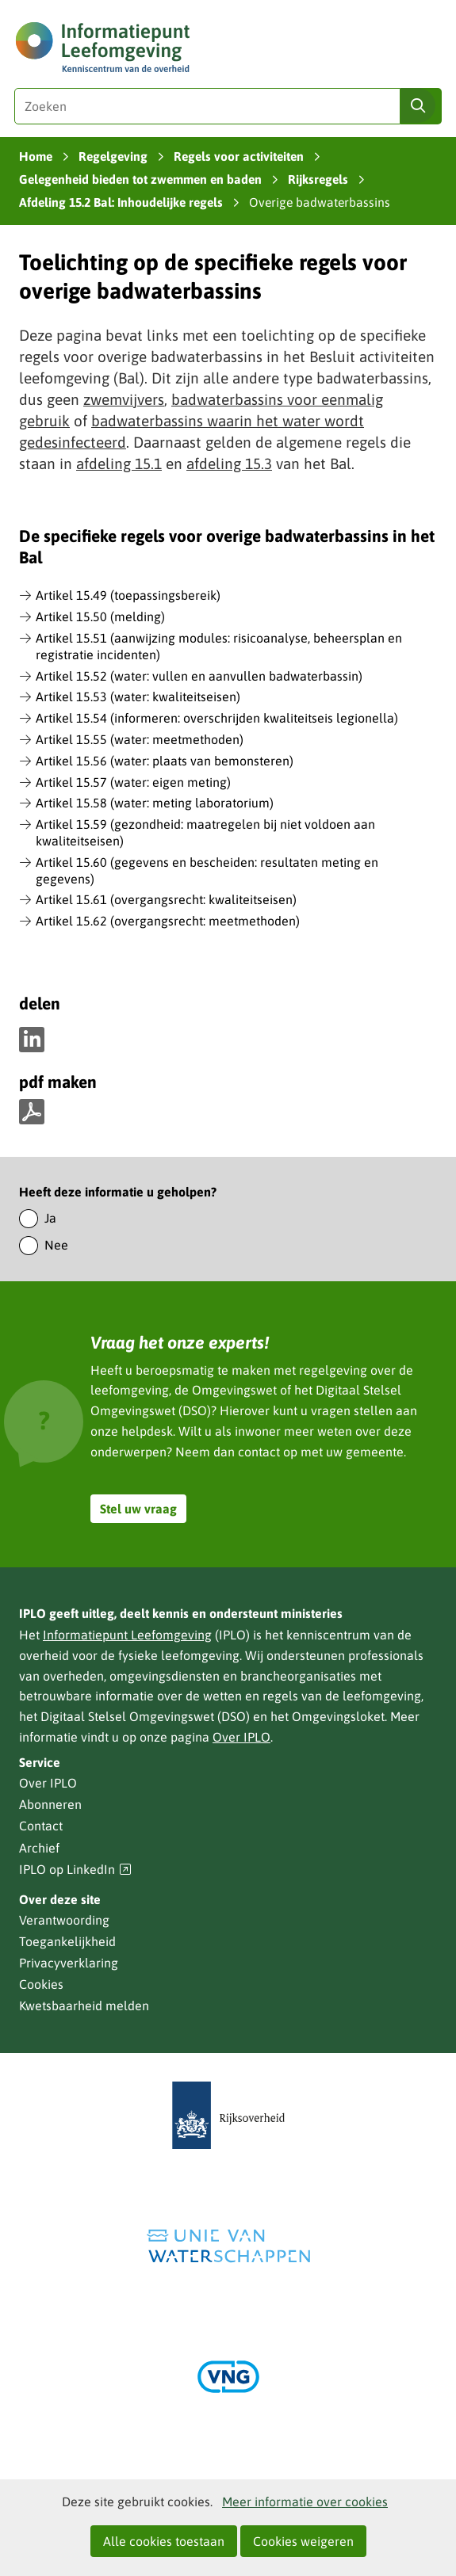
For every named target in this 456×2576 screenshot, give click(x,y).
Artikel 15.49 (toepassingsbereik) (128, 595)
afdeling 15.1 (119, 463)
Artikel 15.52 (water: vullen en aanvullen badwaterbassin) (199, 676)
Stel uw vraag (138, 1509)
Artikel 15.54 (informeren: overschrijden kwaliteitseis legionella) (217, 718)
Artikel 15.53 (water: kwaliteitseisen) (138, 696)
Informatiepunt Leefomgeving (127, 1635)
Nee (56, 1245)
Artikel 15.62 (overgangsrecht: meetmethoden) (168, 921)
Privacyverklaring (68, 1963)
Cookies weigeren (303, 2541)
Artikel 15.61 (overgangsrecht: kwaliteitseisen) (166, 899)
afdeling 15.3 (229, 463)
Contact (41, 1825)
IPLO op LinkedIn (75, 1869)
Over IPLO (241, 1737)
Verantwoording (64, 1920)
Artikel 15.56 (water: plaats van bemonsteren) (164, 761)
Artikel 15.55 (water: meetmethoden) (139, 739)
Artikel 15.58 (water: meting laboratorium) (155, 803)
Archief (39, 1848)
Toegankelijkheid (67, 1941)
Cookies (41, 1984)
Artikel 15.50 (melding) (100, 616)
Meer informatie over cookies (305, 2501)
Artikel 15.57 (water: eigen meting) (133, 782)
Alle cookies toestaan (163, 2541)
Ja (50, 1218)
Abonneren (50, 1804)
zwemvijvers (123, 399)
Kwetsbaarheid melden (84, 2005)
